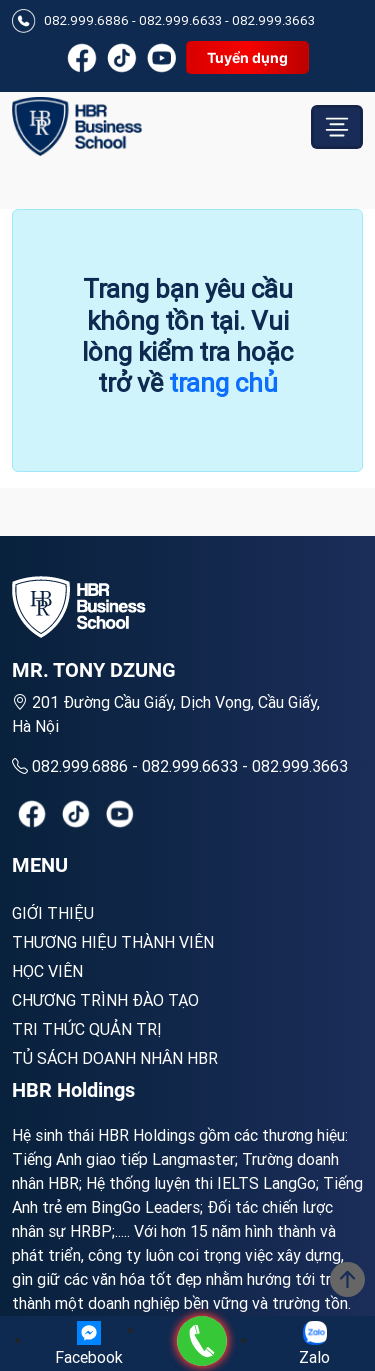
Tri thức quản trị (87, 1029)
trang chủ (223, 383)
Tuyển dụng (247, 57)
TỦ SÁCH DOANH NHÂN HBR (115, 1058)
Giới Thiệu (53, 913)
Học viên (47, 971)
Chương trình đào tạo (105, 1000)
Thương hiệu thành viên (113, 942)
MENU (40, 865)
